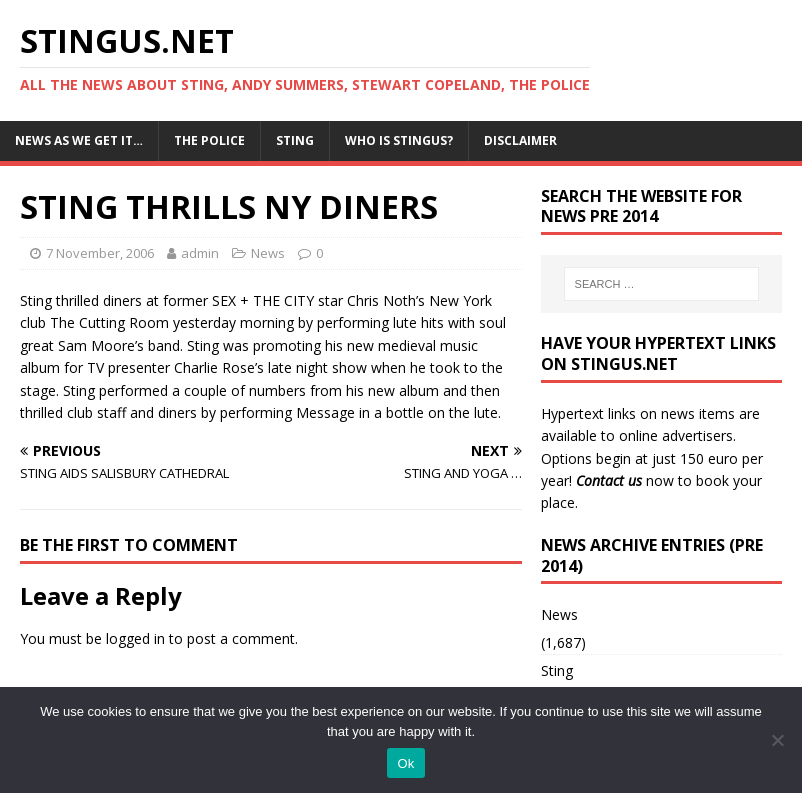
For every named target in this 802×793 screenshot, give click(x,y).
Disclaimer (520, 140)
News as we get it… (79, 140)
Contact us (609, 480)
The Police (209, 140)
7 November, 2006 (100, 253)
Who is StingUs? (399, 140)
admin (200, 253)
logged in (135, 638)
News (268, 253)
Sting (295, 140)
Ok (405, 763)
